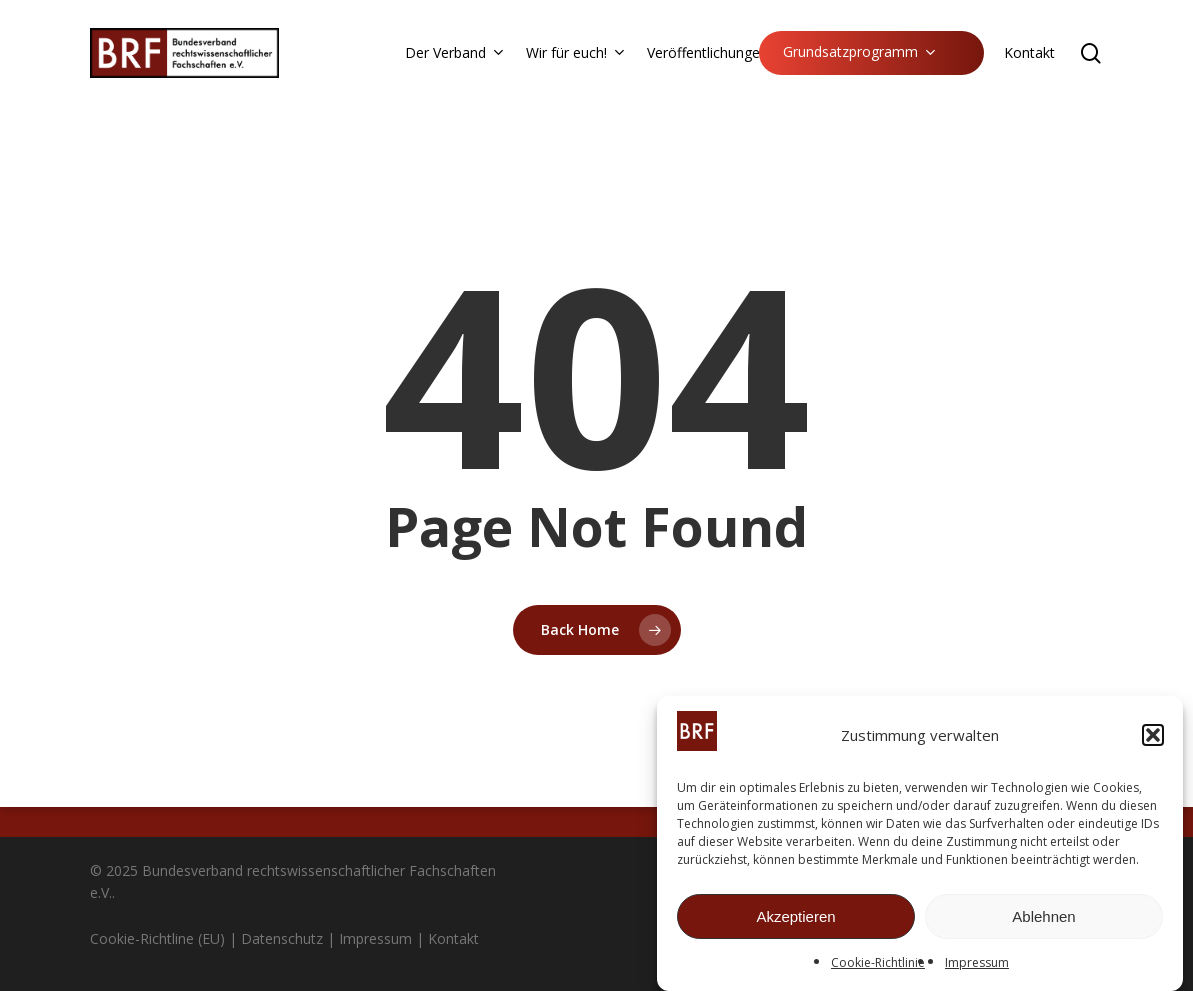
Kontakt (453, 938)
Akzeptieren (795, 921)
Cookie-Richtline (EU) (157, 938)
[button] (1153, 740)
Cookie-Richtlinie (878, 967)
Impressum (977, 967)
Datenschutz (282, 938)
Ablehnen (1043, 921)
